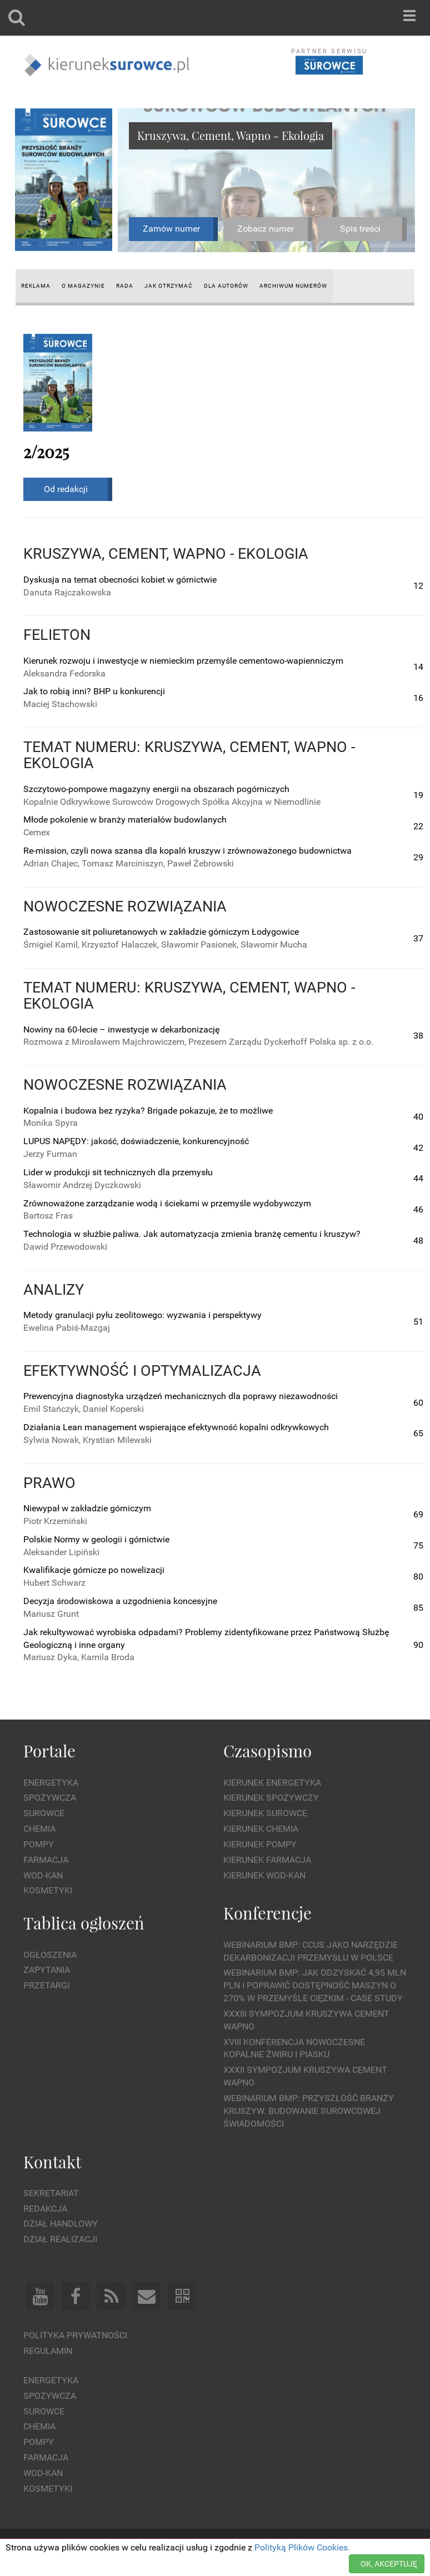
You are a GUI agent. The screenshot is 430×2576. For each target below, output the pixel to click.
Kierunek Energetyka (272, 1782)
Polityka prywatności (75, 2335)
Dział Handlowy (60, 2223)
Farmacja (45, 1860)
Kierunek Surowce (265, 1813)
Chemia (39, 1828)
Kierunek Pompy (260, 1844)
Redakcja (45, 2208)
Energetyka (50, 1782)
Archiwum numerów (293, 286)
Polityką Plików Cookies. (302, 2547)
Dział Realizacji (60, 2239)
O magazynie (83, 286)
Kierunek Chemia (260, 1828)
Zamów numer (171, 228)
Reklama (36, 286)
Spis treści (360, 228)
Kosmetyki (47, 1890)
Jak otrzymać (168, 286)
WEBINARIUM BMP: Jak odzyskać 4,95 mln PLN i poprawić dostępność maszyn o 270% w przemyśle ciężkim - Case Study (314, 1985)
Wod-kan (43, 1875)
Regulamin (47, 2351)
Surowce (43, 1813)
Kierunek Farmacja (267, 1860)
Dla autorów (226, 286)
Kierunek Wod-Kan (264, 1875)
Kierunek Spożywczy (271, 1797)
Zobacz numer (265, 228)
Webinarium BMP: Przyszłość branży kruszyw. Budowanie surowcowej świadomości (308, 2111)
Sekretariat (51, 2193)
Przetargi (46, 1985)
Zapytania (46, 1969)
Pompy (38, 1844)
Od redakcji (66, 489)
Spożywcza (49, 1797)
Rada (124, 286)
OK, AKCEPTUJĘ (389, 2563)
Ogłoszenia (50, 1954)
